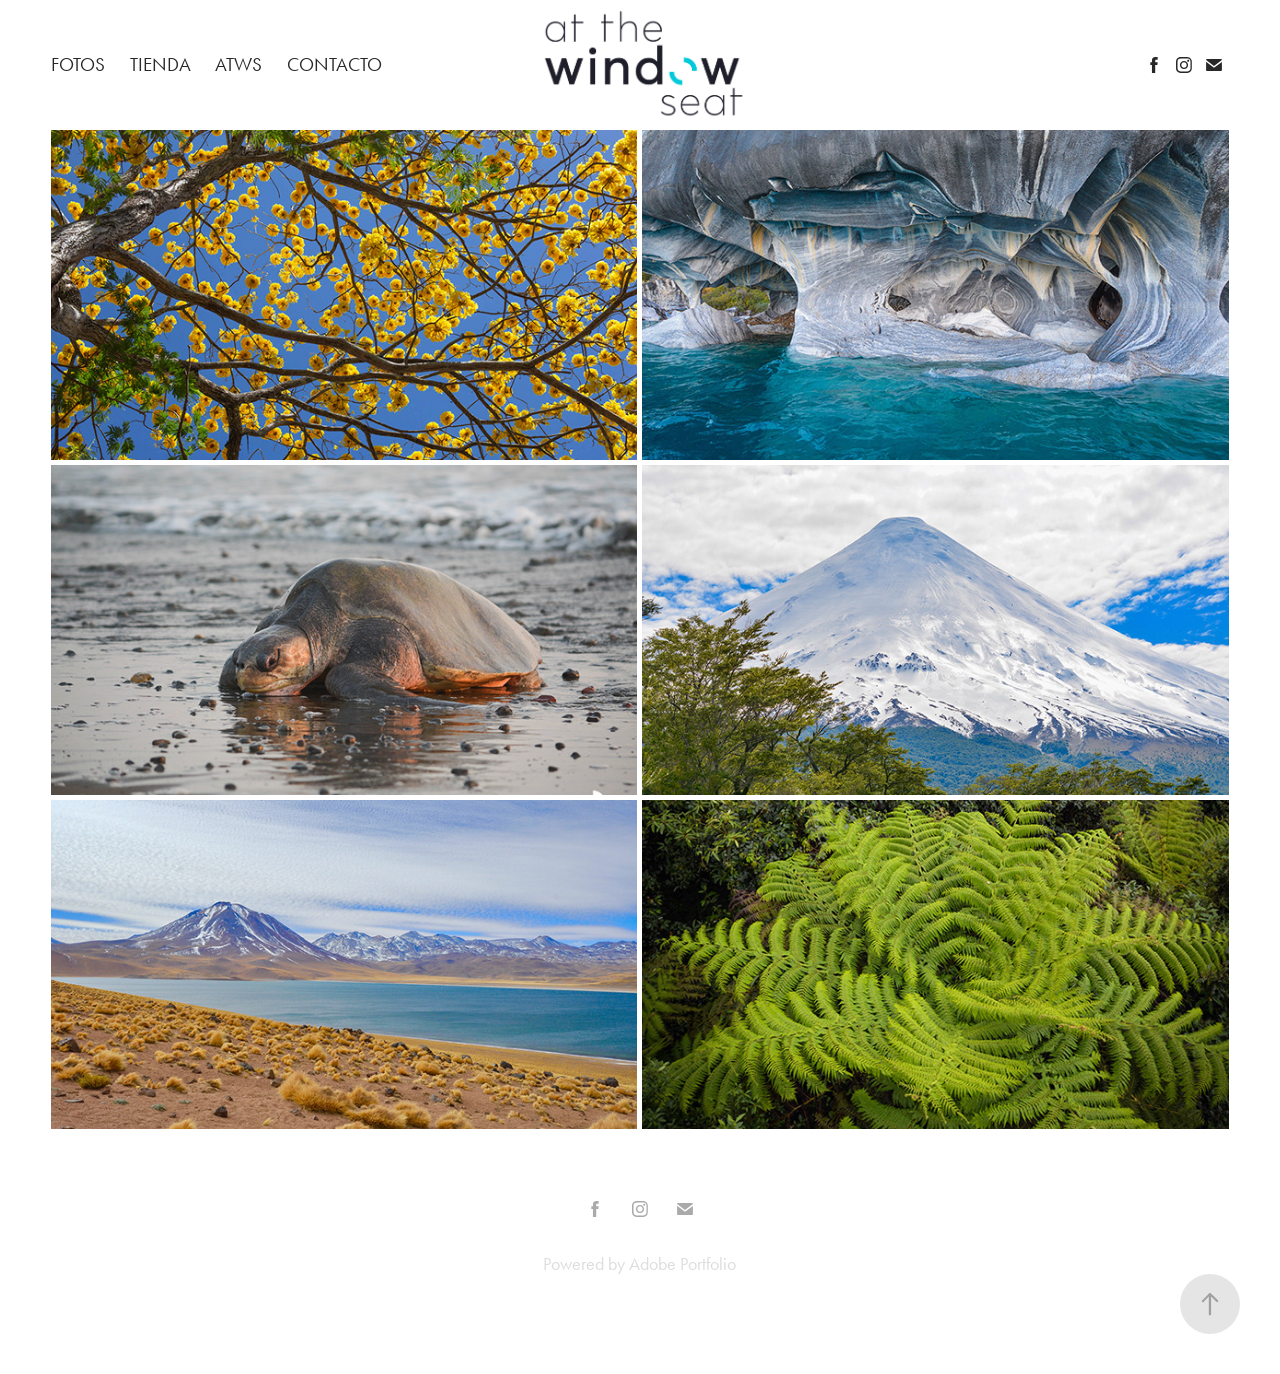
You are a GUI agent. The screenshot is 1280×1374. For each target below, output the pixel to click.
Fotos (78, 64)
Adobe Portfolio (682, 1264)
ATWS (238, 64)
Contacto (334, 64)
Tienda (160, 64)
